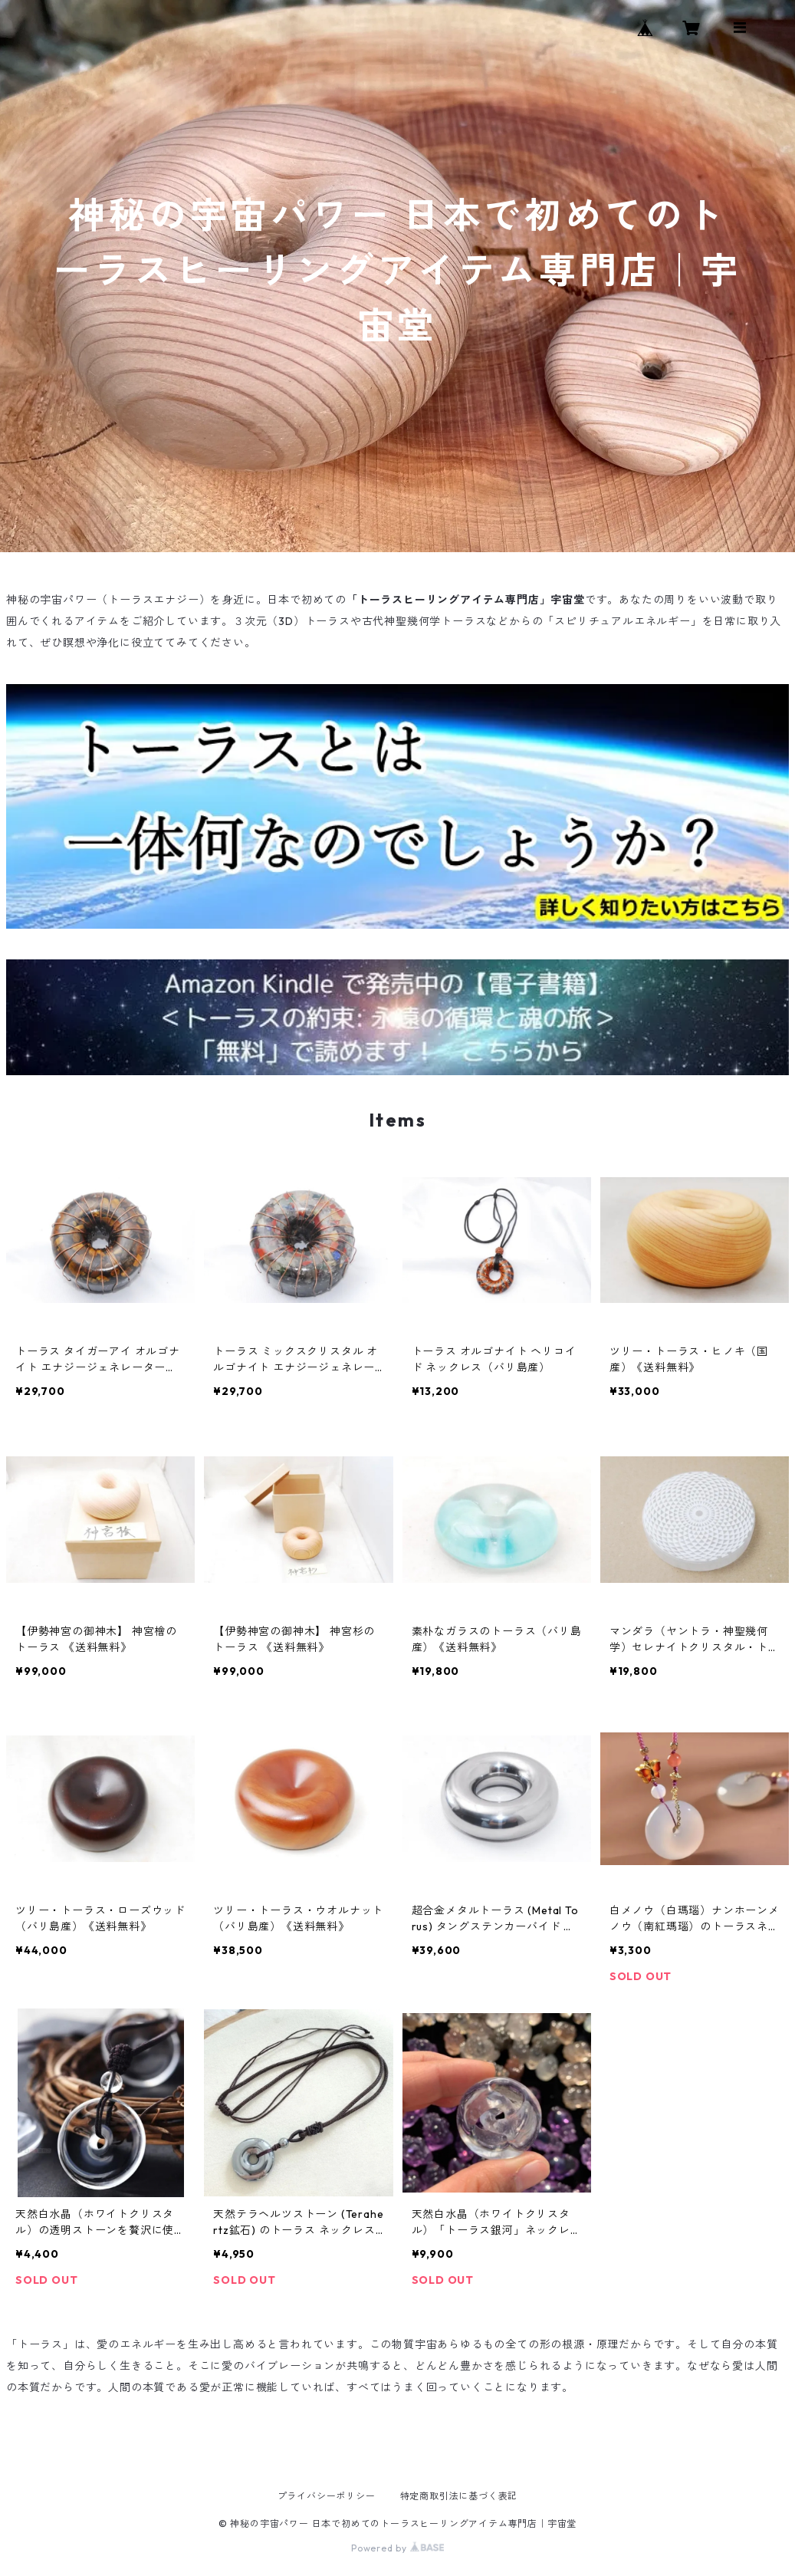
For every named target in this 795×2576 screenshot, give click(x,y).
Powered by (397, 2548)
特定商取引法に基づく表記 (459, 2496)
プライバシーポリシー (327, 2496)
